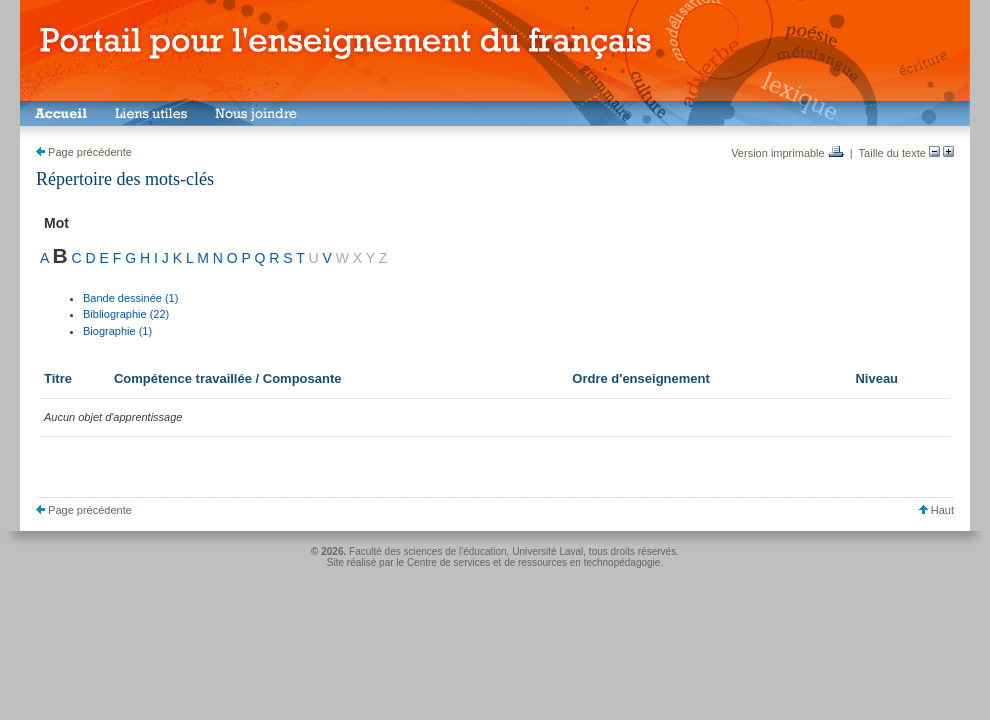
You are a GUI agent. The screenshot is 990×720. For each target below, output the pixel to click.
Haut (936, 510)
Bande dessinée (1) (130, 298)
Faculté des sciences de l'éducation (428, 551)
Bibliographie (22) (126, 314)
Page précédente (84, 152)
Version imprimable (787, 153)
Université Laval (547, 551)
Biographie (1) (117, 331)
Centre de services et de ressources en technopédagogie (534, 562)
